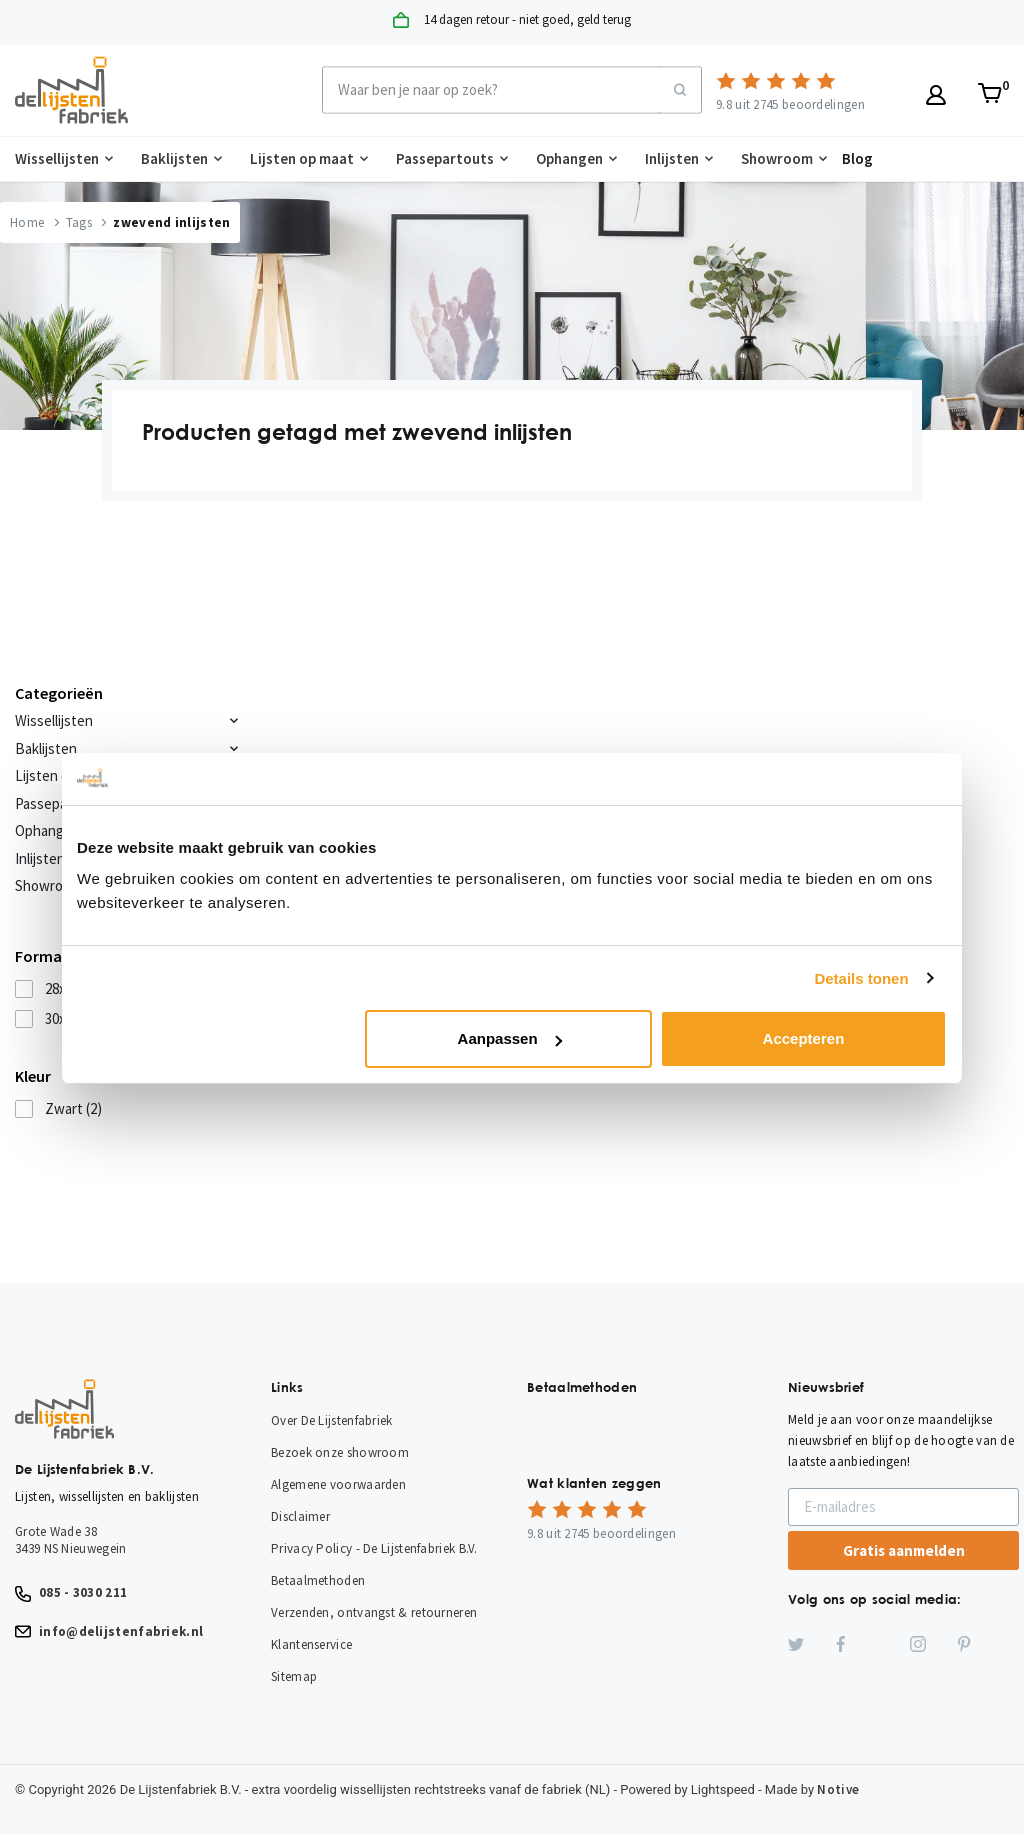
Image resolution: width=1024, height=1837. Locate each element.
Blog (857, 158)
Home (27, 222)
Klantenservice (311, 1644)
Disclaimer (300, 1516)
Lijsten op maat (302, 158)
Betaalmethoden (318, 1580)
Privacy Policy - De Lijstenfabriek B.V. (374, 1548)
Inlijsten (672, 158)
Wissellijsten (57, 158)
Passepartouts (445, 158)
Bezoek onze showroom (340, 1452)
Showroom (777, 158)
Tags (79, 222)
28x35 (72, 988)
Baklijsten (174, 158)
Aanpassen (510, 1038)
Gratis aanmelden (904, 1550)
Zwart (73, 1108)
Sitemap (294, 1676)
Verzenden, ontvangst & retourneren (374, 1612)
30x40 (72, 1018)
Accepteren (804, 1038)
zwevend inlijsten (171, 222)
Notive (838, 1789)
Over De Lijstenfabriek (332, 1420)
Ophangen (569, 158)
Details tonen (861, 978)
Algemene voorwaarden (338, 1484)
